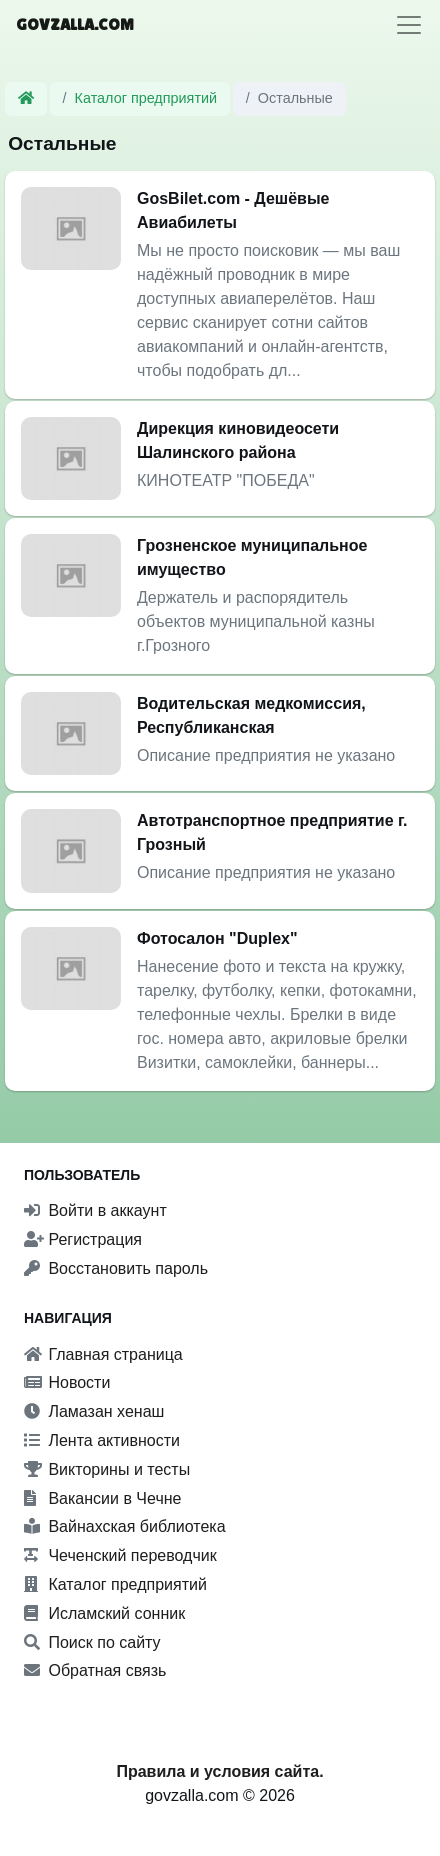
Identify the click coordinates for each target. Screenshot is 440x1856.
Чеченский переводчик (120, 1555)
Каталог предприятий (146, 98)
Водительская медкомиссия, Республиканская (251, 715)
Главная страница (103, 1354)
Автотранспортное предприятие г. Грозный (272, 832)
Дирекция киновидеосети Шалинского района (238, 440)
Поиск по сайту (92, 1642)
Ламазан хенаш (94, 1411)
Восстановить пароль (116, 1268)
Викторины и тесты (107, 1469)
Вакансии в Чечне (102, 1498)
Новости (67, 1382)
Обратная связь (95, 1670)
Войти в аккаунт (95, 1210)
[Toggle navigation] (409, 25)
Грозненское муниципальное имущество (252, 557)
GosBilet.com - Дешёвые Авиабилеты (233, 210)
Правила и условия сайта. (219, 1771)
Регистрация (83, 1239)
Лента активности (102, 1440)
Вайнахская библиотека (125, 1526)
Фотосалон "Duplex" (217, 938)
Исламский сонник (104, 1613)
